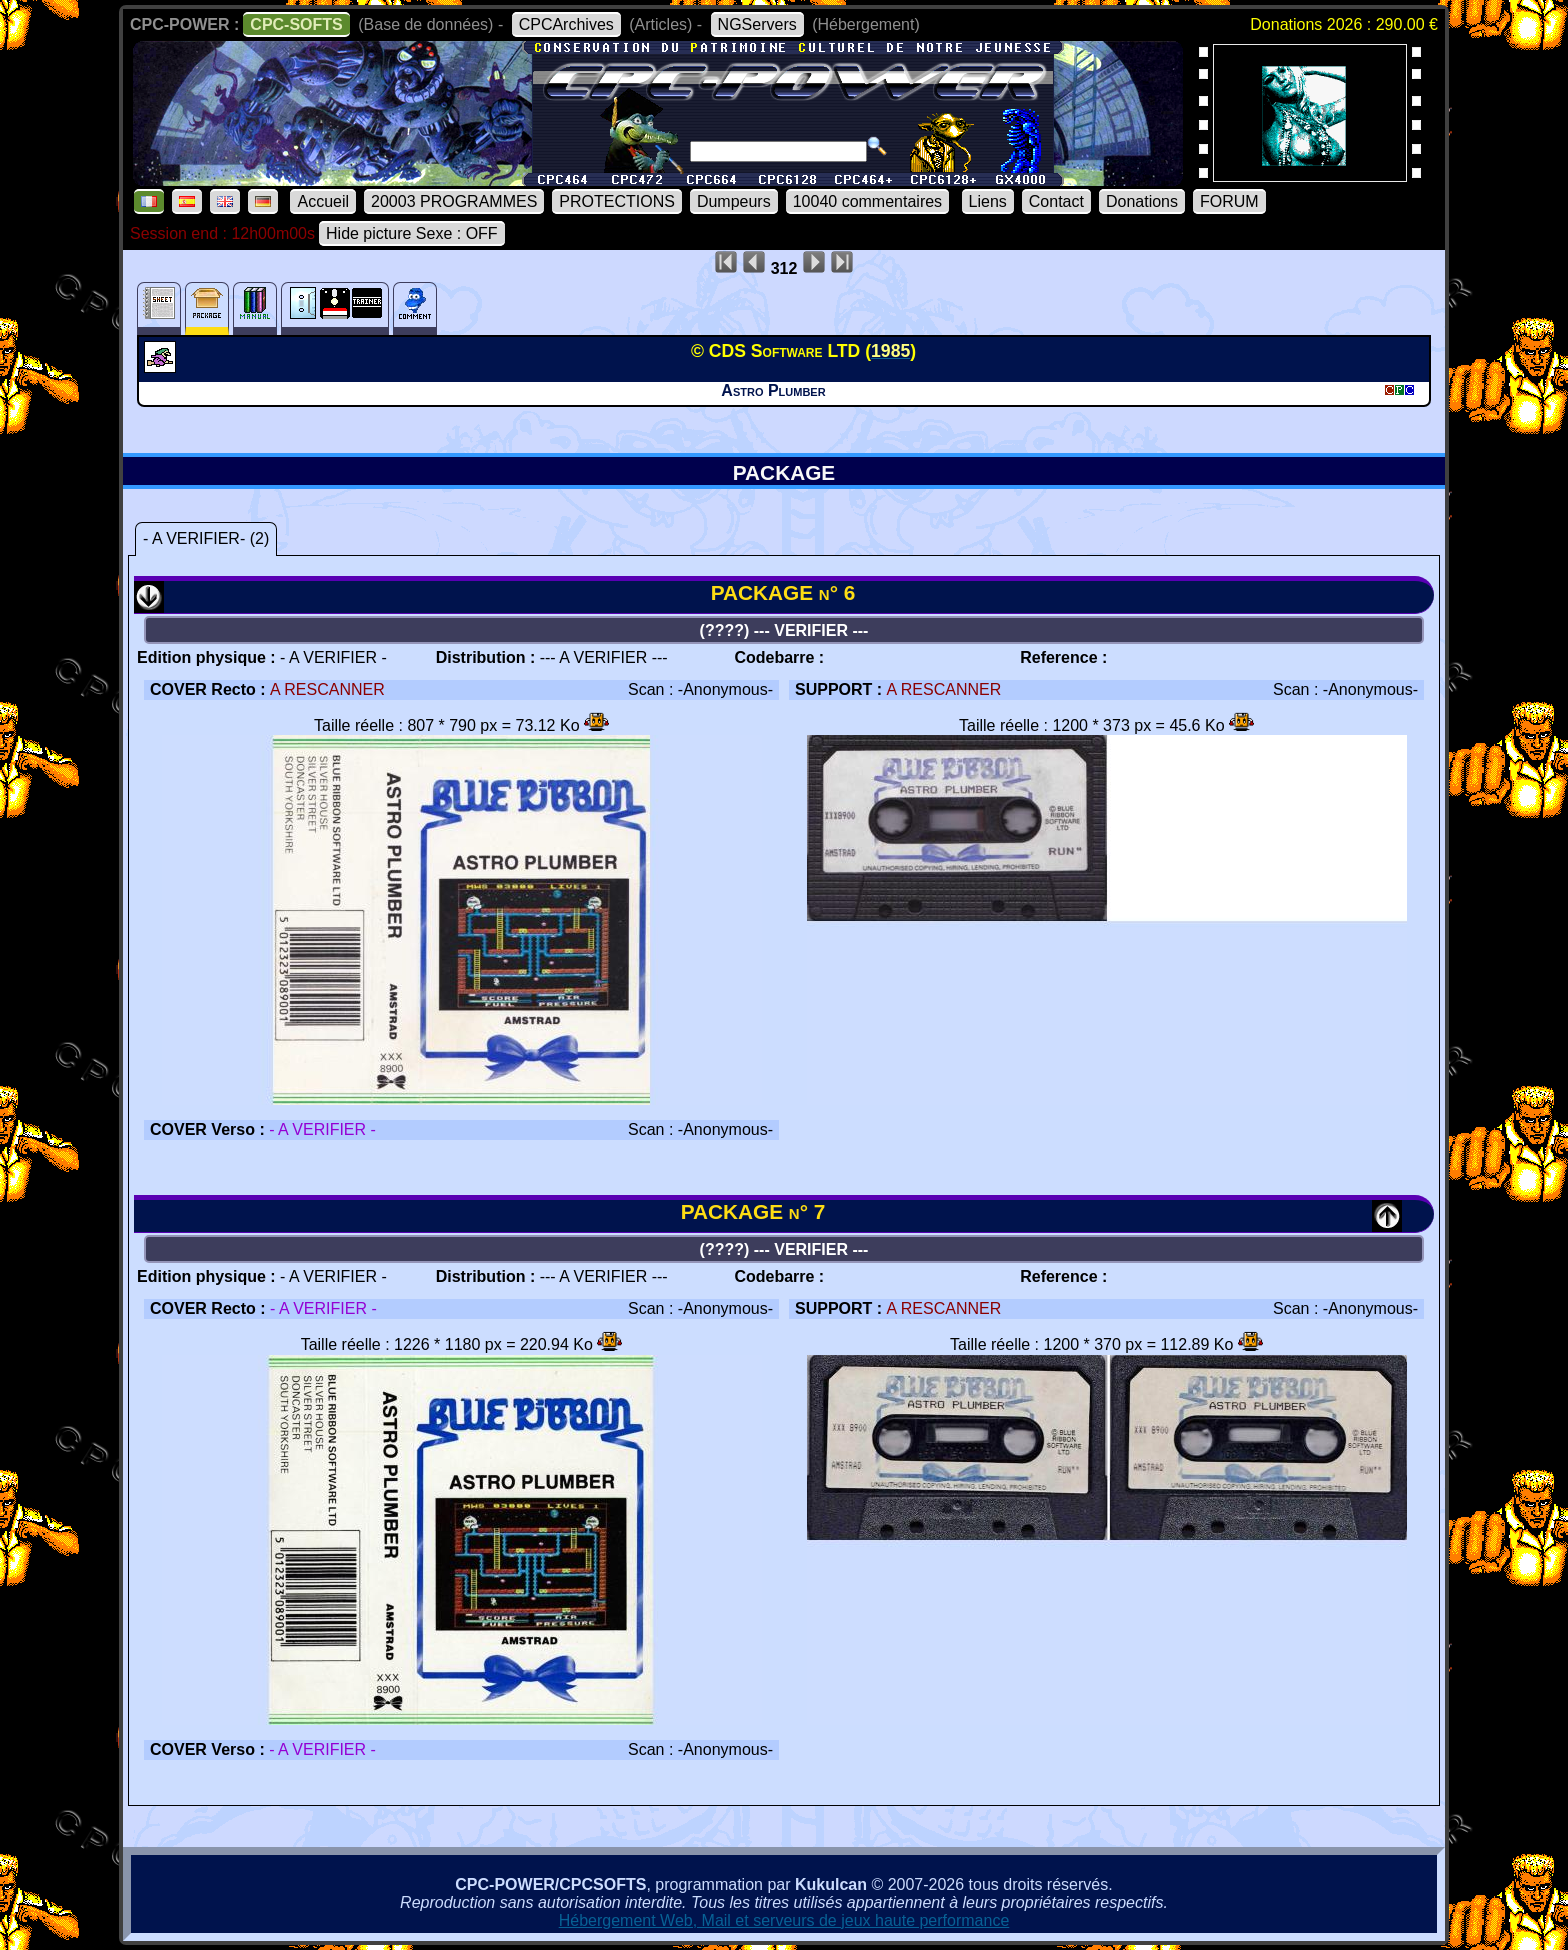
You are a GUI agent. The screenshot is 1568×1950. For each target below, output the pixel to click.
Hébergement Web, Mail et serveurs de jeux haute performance (784, 1920)
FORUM (1229, 201)
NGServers (757, 24)
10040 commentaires (867, 201)
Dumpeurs (734, 201)
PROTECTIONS (617, 201)
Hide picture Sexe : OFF (412, 233)
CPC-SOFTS (296, 24)
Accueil (323, 201)
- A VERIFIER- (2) (206, 538)
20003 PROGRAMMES (454, 201)
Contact (1056, 201)
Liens (988, 201)
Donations (1142, 201)
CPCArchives (566, 24)
